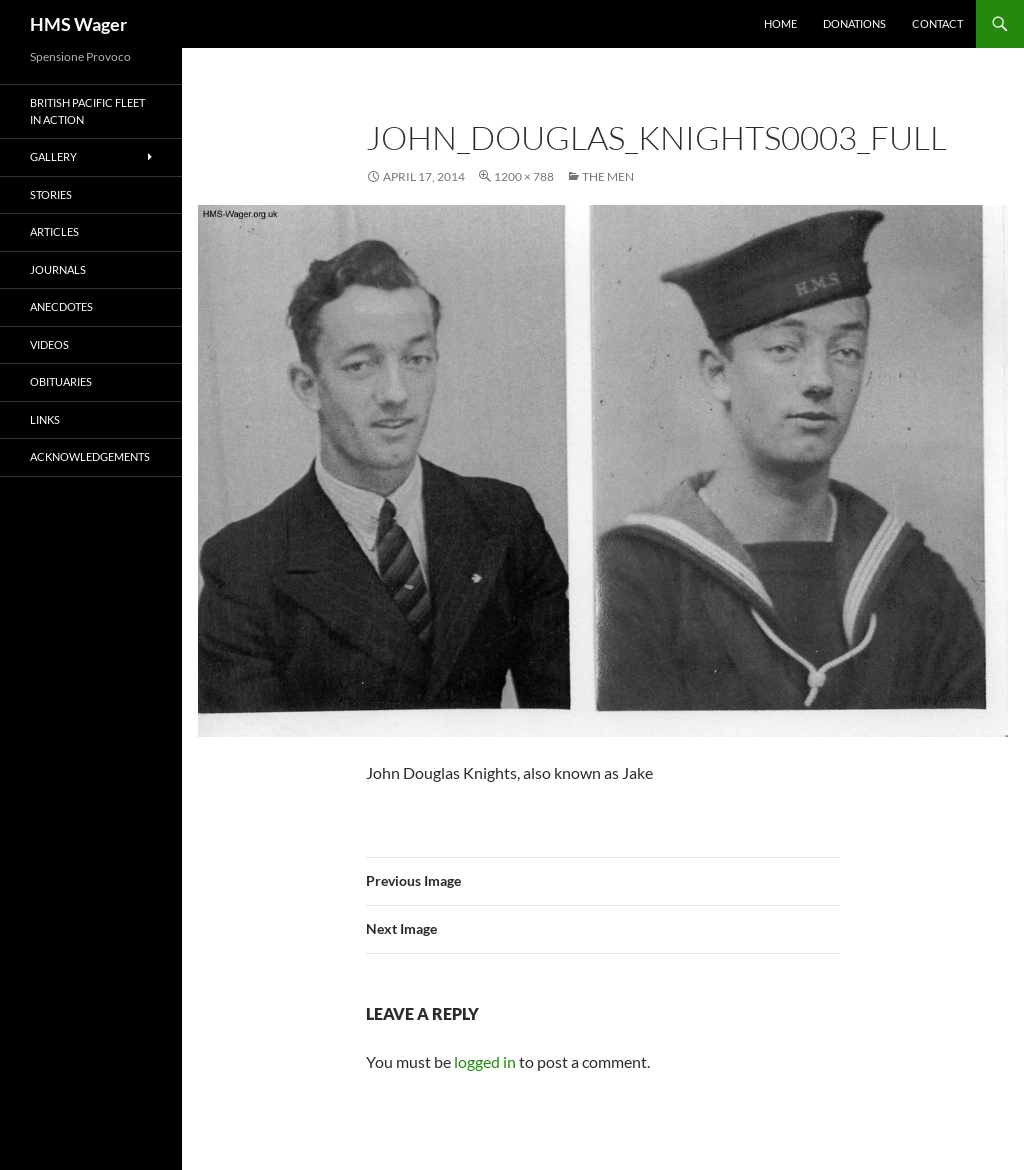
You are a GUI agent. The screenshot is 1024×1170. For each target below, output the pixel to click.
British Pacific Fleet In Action (87, 111)
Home (780, 23)
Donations (854, 23)
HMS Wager (78, 24)
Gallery (53, 156)
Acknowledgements (90, 456)
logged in (485, 1061)
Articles (54, 231)
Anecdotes (61, 306)
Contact (937, 23)
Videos (49, 344)
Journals (58, 269)
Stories (51, 194)
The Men (608, 176)
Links (45, 419)
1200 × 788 (524, 176)
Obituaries (61, 381)
